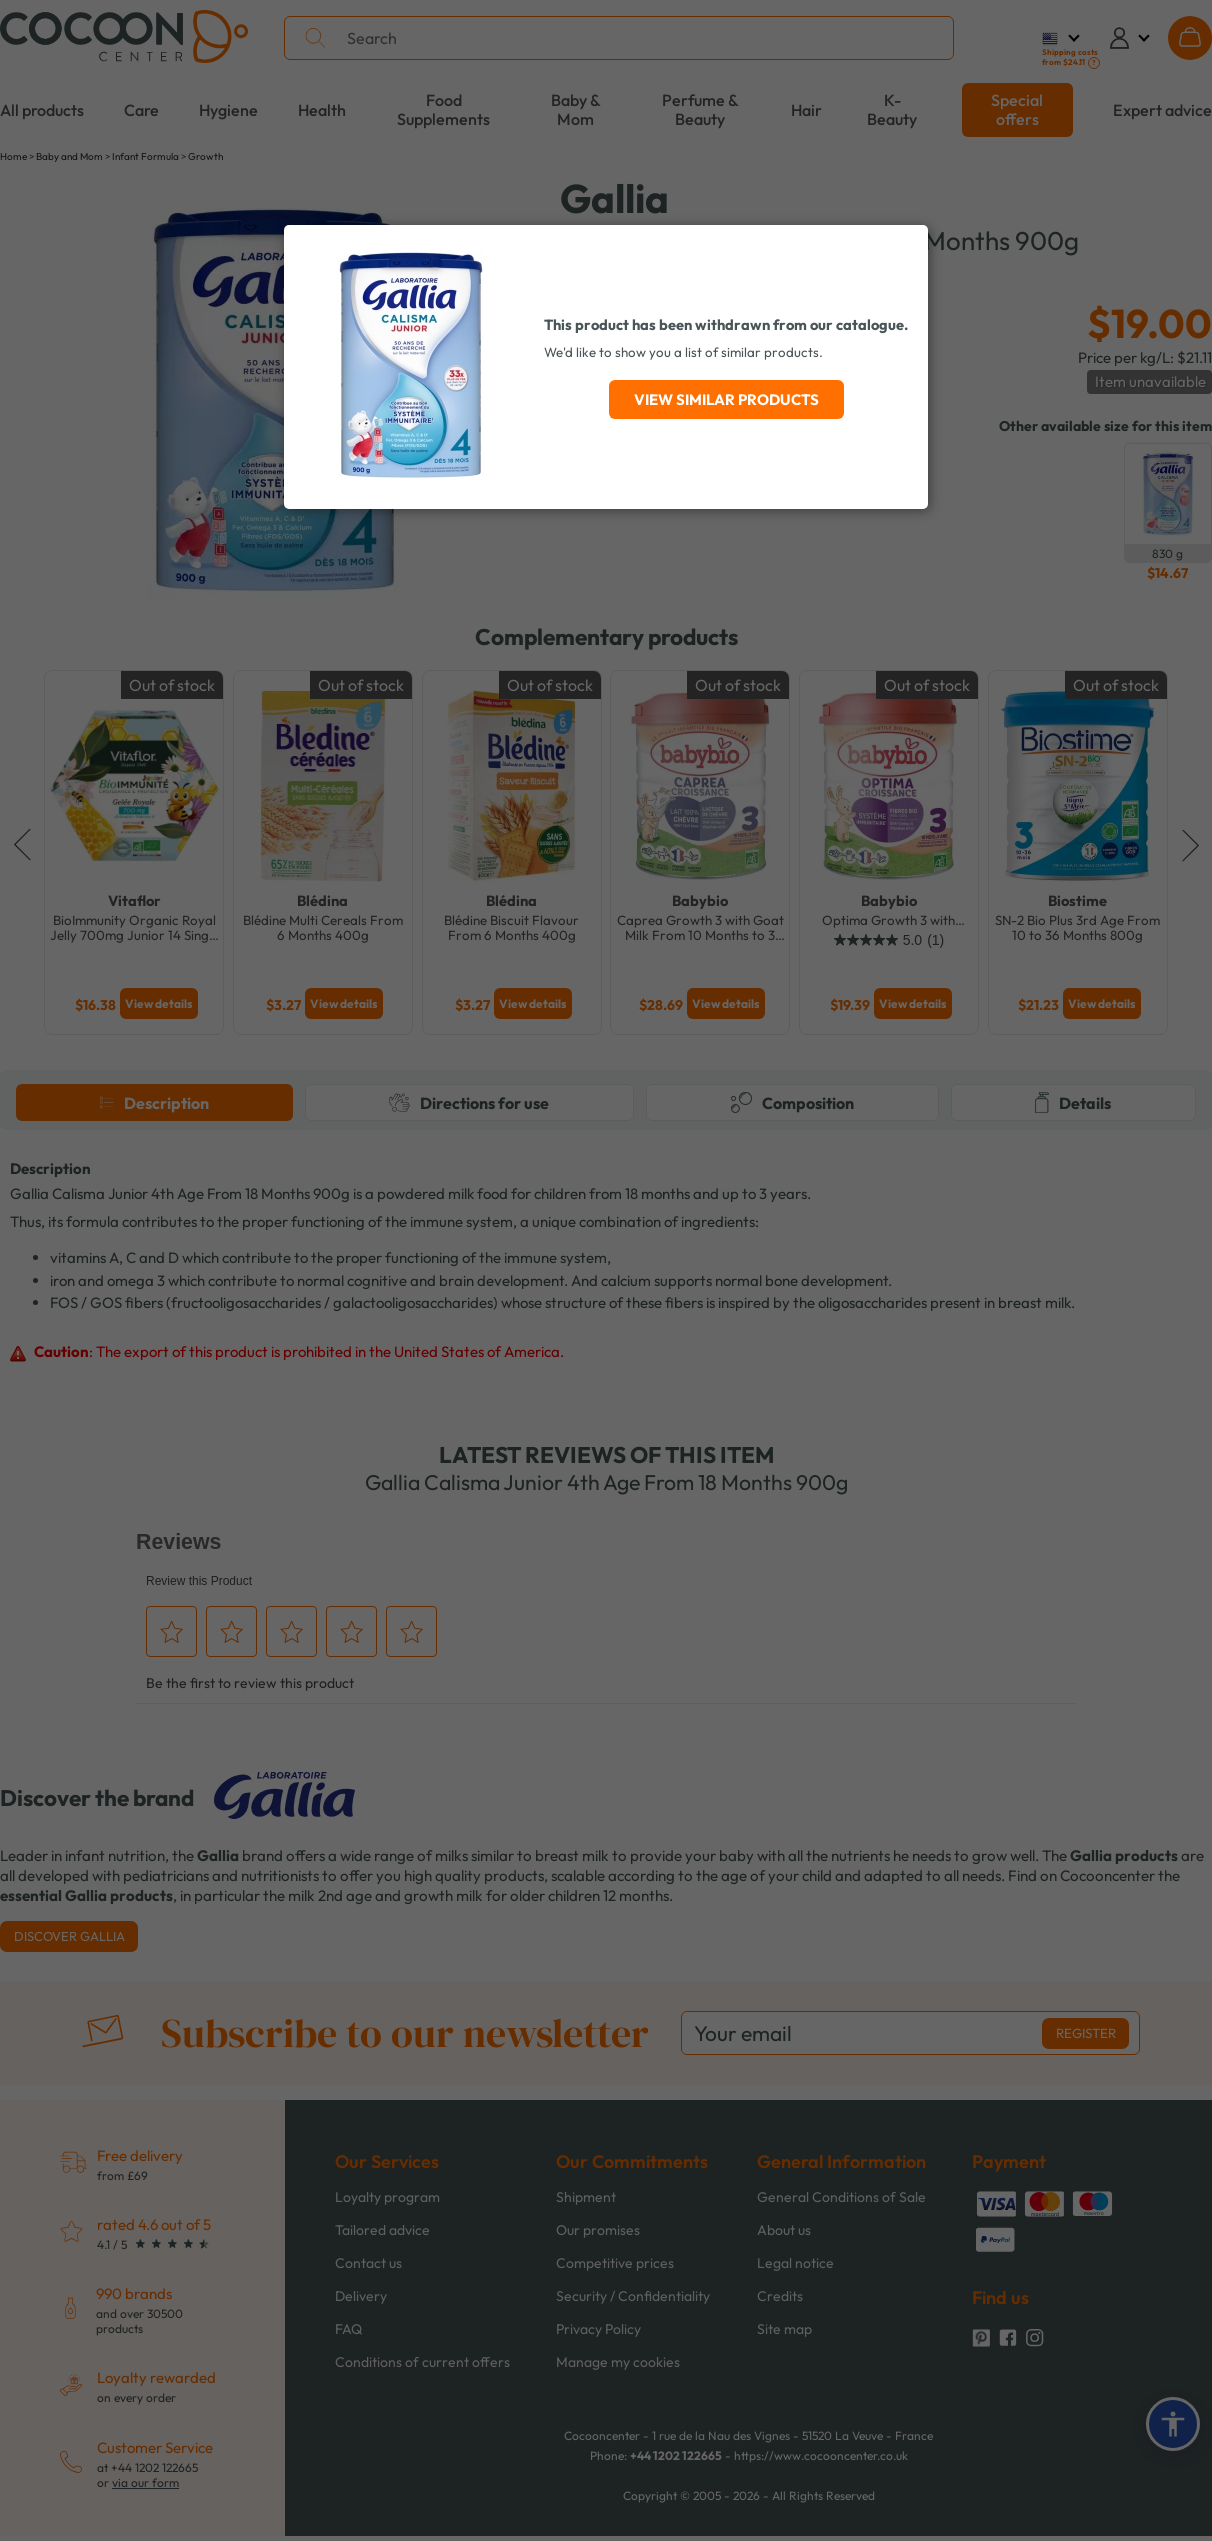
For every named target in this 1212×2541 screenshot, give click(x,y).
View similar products (726, 399)
